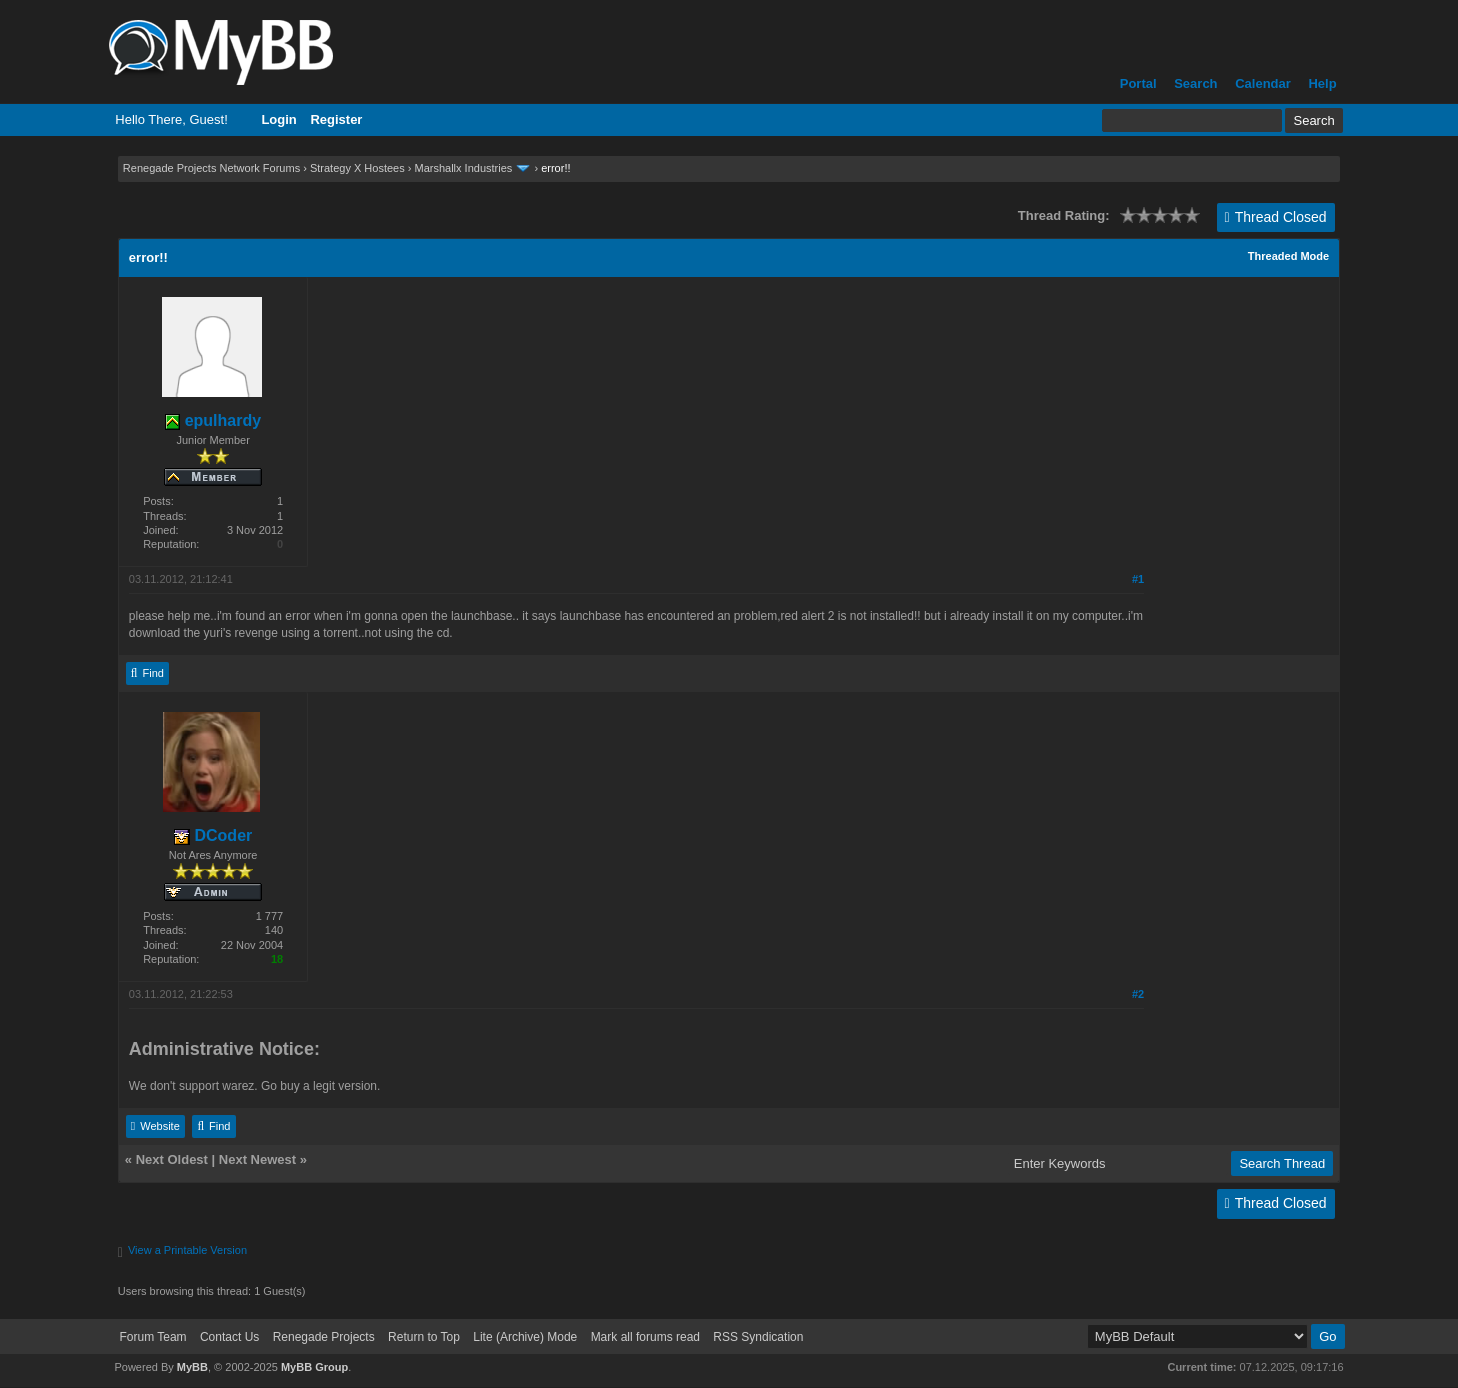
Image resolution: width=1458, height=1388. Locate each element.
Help (1322, 83)
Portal (1138, 83)
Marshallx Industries (463, 168)
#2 (1138, 994)
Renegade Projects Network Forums (211, 168)
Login (278, 119)
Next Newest (257, 1159)
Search (1195, 83)
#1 (1138, 579)
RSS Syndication (758, 1337)
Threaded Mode (1288, 256)
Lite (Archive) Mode (525, 1337)
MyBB (192, 1367)
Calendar (1263, 83)
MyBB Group (314, 1367)
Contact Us (229, 1337)
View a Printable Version (187, 1250)
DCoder (213, 835)
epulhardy (213, 420)
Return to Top (424, 1337)
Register (336, 119)
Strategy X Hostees (357, 168)
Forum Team (152, 1337)
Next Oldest (172, 1159)
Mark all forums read (645, 1337)
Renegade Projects (324, 1337)
